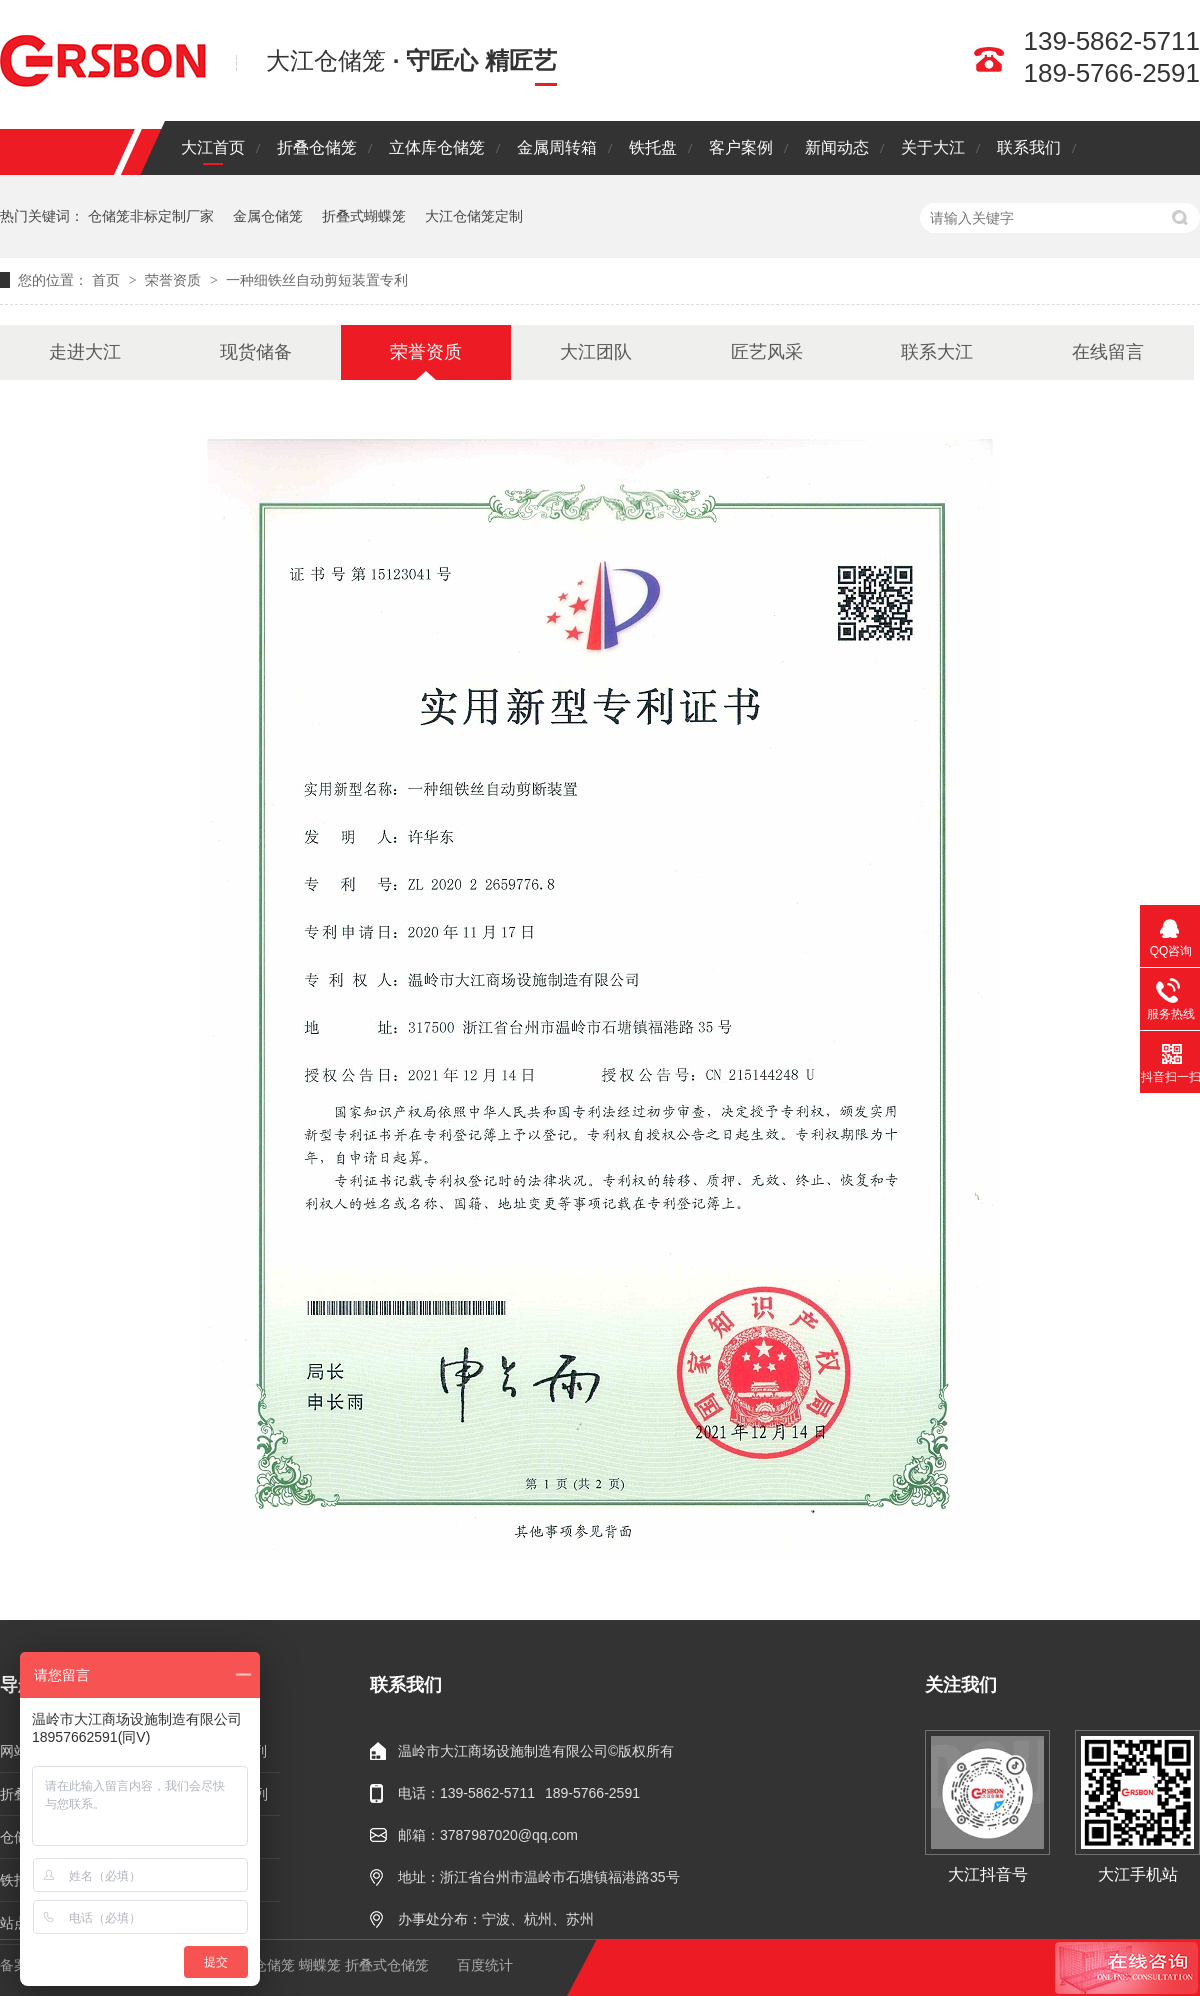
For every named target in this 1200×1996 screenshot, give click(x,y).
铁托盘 (653, 147)
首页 (108, 280)
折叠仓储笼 (317, 147)
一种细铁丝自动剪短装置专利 (317, 280)
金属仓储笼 (268, 216)
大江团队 (596, 352)
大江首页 (213, 147)
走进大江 (85, 352)
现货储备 (256, 352)
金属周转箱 (557, 147)
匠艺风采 (767, 352)
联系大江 (937, 352)
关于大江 (933, 147)
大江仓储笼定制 (474, 216)
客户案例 (741, 147)
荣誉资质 (175, 280)
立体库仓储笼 (437, 147)
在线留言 (1108, 352)
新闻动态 (837, 147)
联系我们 (1029, 147)
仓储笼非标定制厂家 (151, 216)
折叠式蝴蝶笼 (364, 216)
